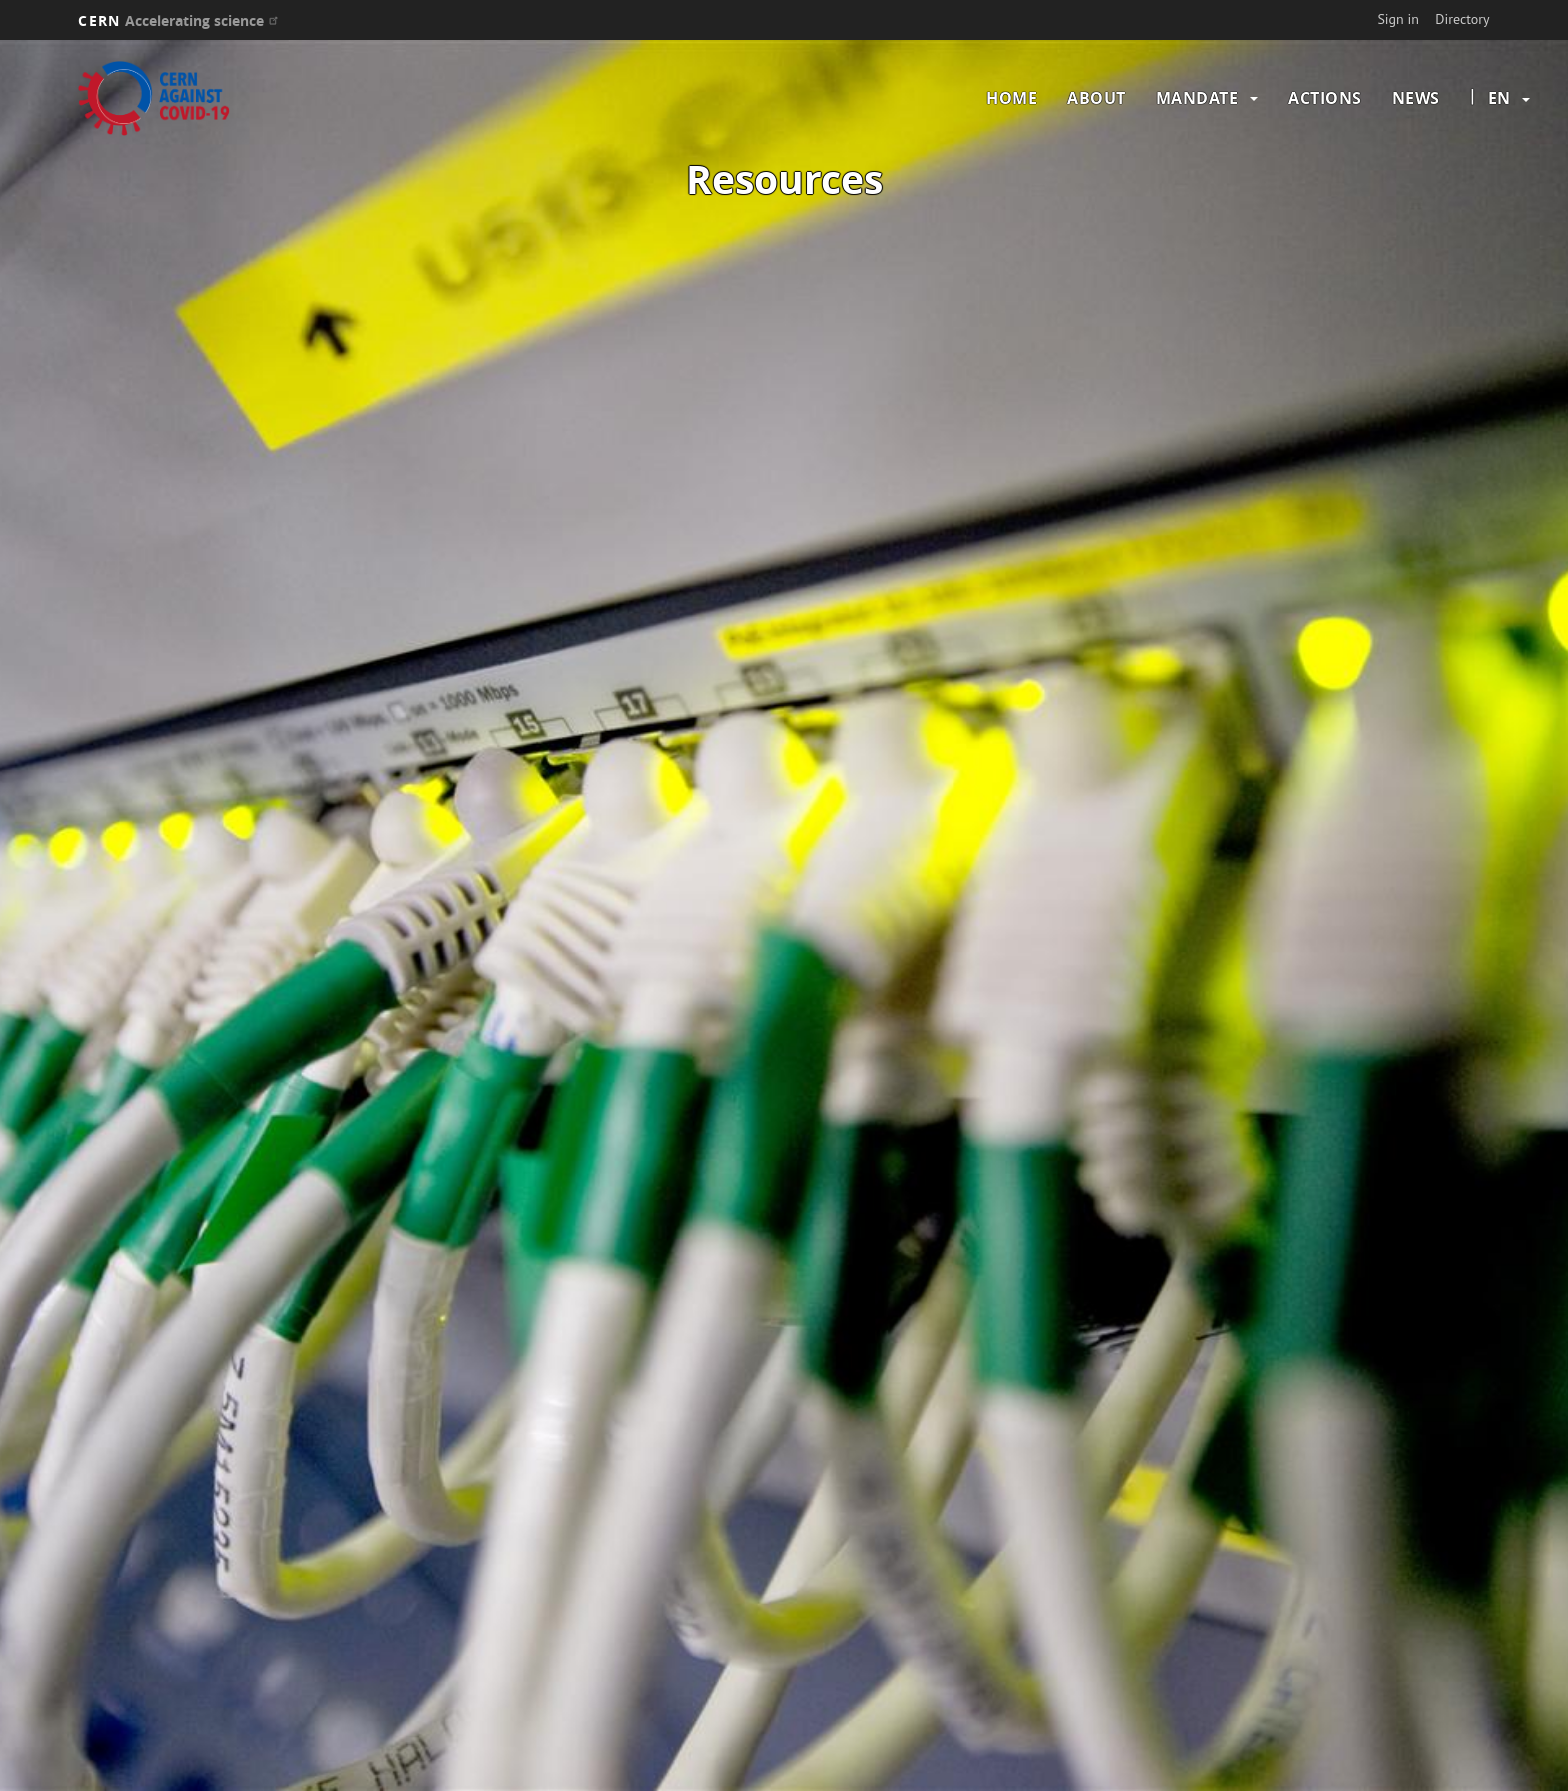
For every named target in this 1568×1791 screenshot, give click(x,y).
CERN (180, 20)
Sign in (1398, 19)
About (1096, 98)
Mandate (1197, 98)
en (1499, 98)
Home (1011, 98)
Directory (1462, 19)
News (1416, 98)
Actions (1325, 98)
